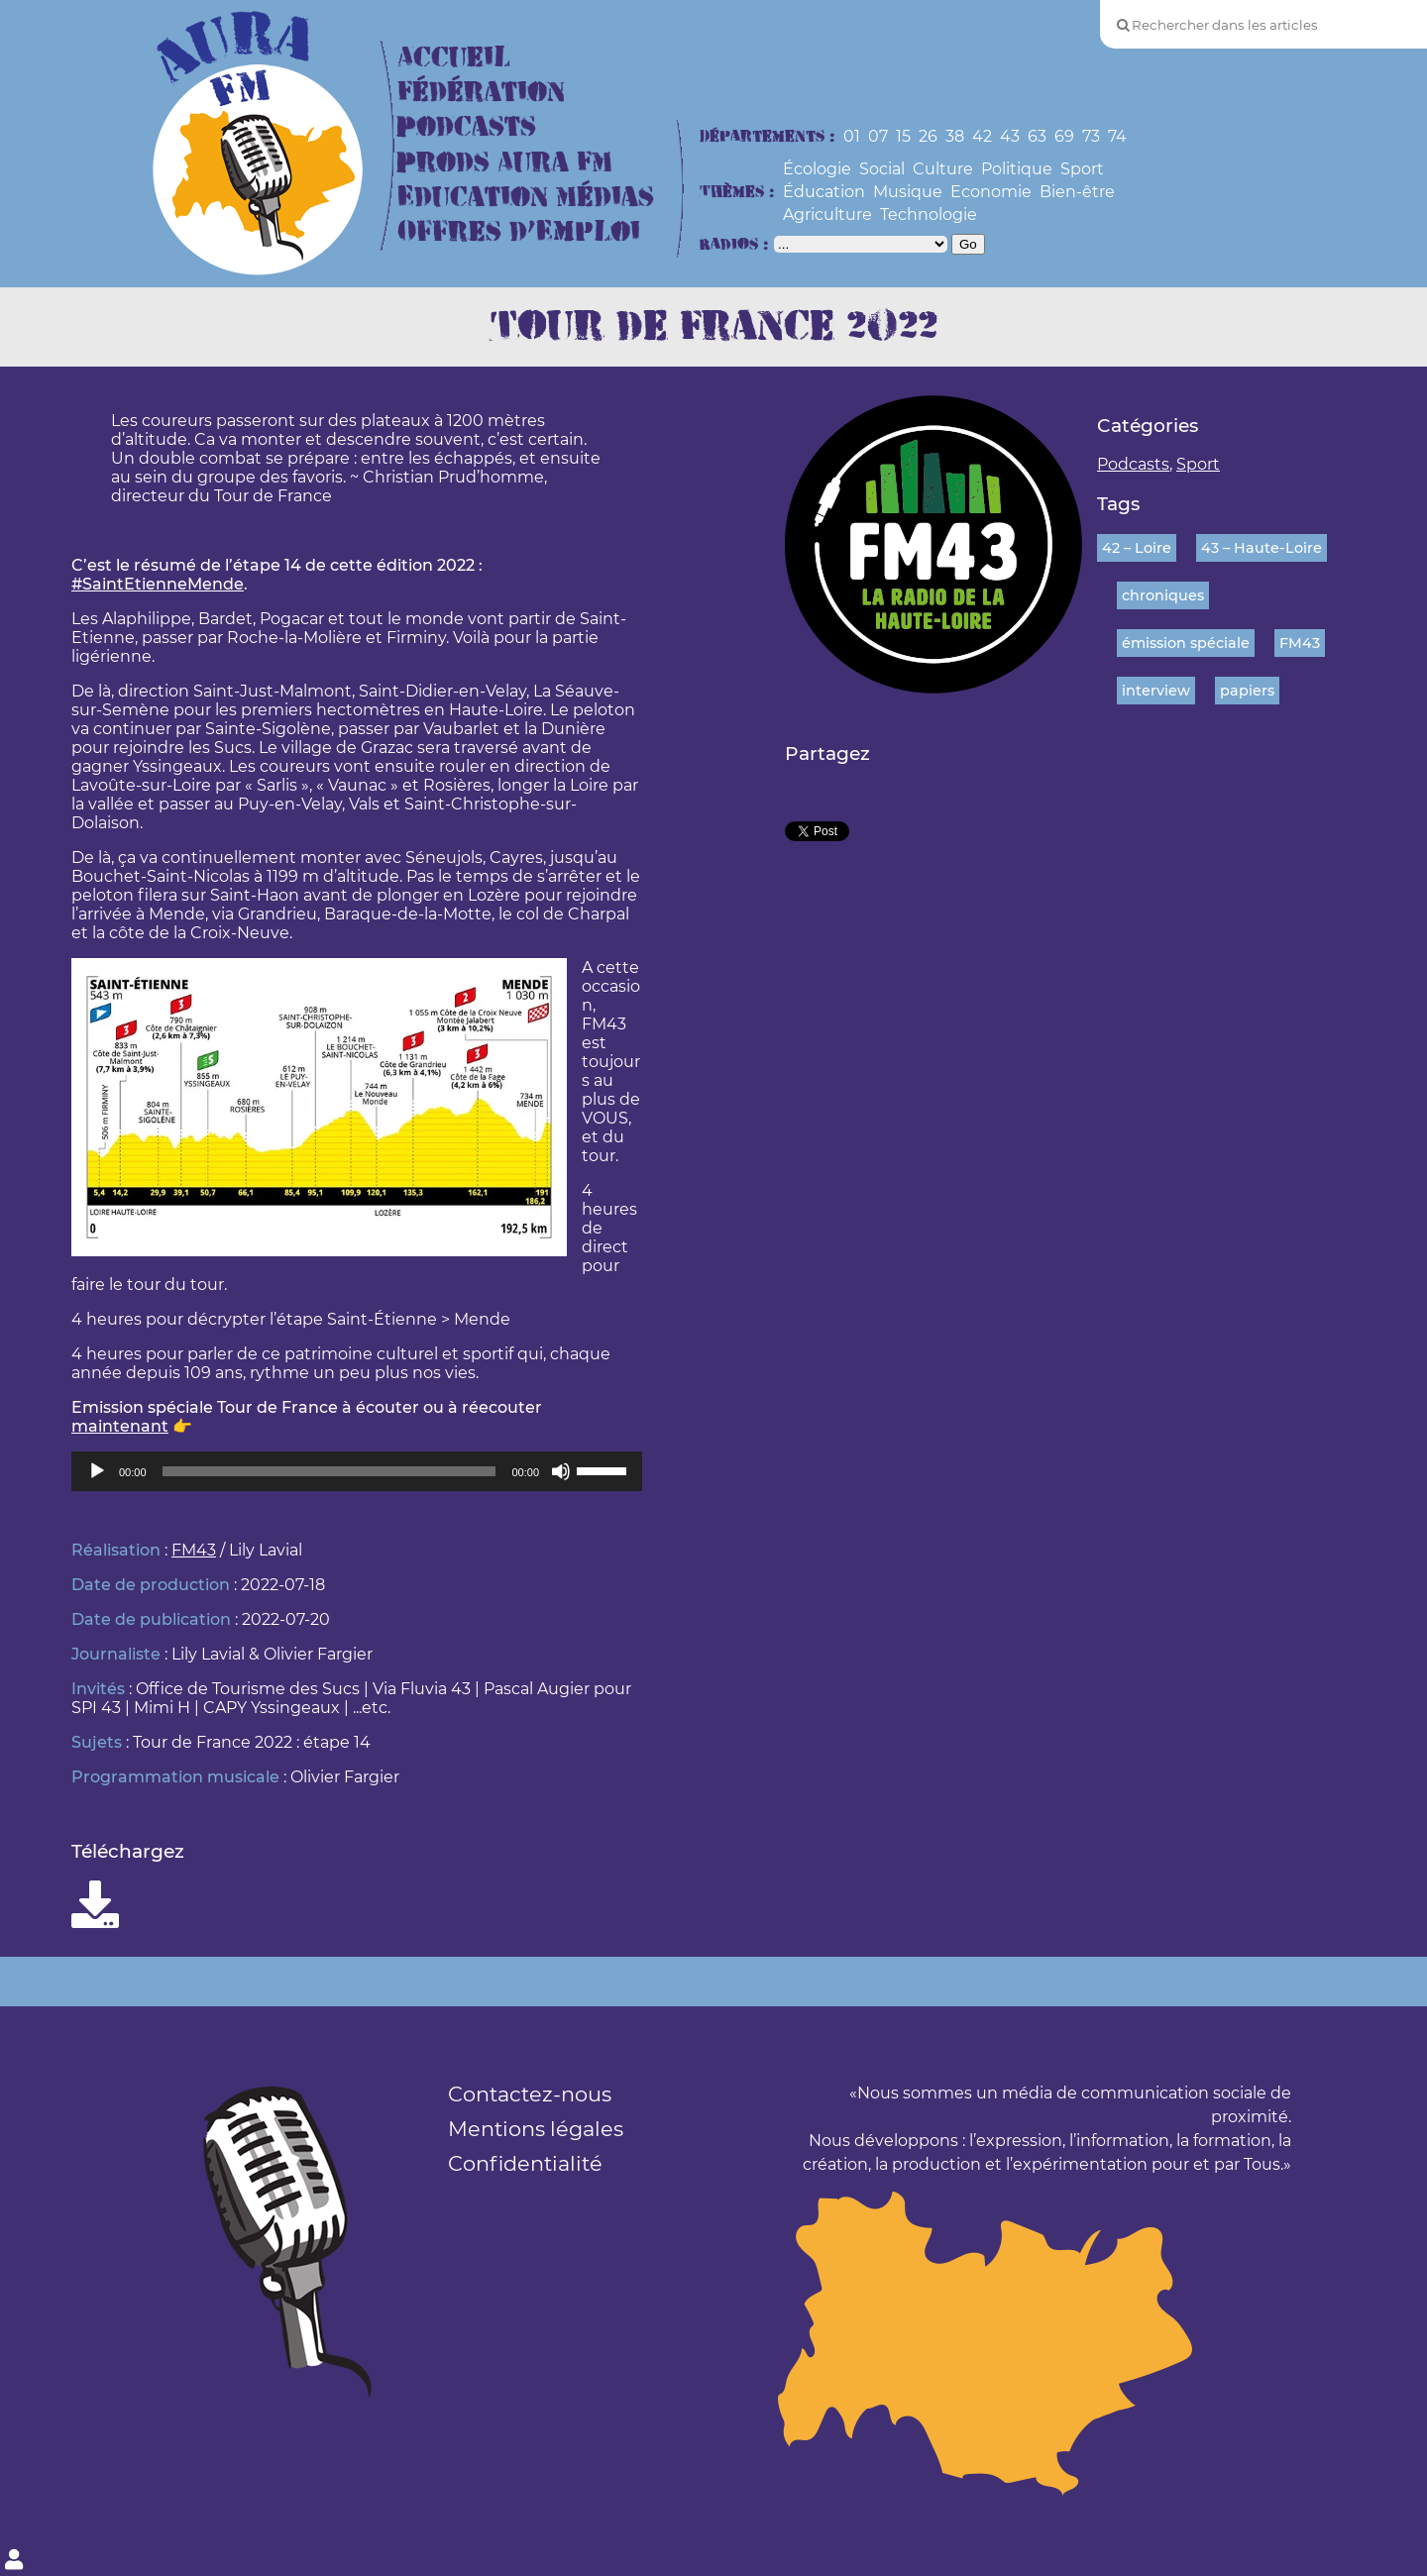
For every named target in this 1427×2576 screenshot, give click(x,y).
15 (903, 136)
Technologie (928, 214)
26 (928, 136)
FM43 (193, 1550)
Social (882, 169)
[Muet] (561, 1471)
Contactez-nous (529, 2094)
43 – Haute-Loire (1261, 548)
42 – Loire (1136, 548)
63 (1037, 136)
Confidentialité (525, 2163)
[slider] (329, 1471)
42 (982, 136)
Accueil (453, 58)
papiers (1247, 690)
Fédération (481, 92)
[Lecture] (97, 1471)
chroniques (1163, 595)
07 (878, 136)
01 (851, 136)
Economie (991, 191)
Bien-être (1077, 191)
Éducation (824, 191)
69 (1064, 136)
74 (1117, 136)
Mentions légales (535, 2128)
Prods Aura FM (504, 163)
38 (954, 136)
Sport (1082, 169)
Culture (943, 169)
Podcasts (466, 127)
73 (1091, 136)
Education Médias (525, 197)
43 (1010, 136)
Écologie (817, 169)
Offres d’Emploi (518, 232)
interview (1156, 690)
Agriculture (827, 214)
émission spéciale (1186, 643)
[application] (356, 1471)
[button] (356, 1061)
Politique (1016, 169)
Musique (907, 191)
